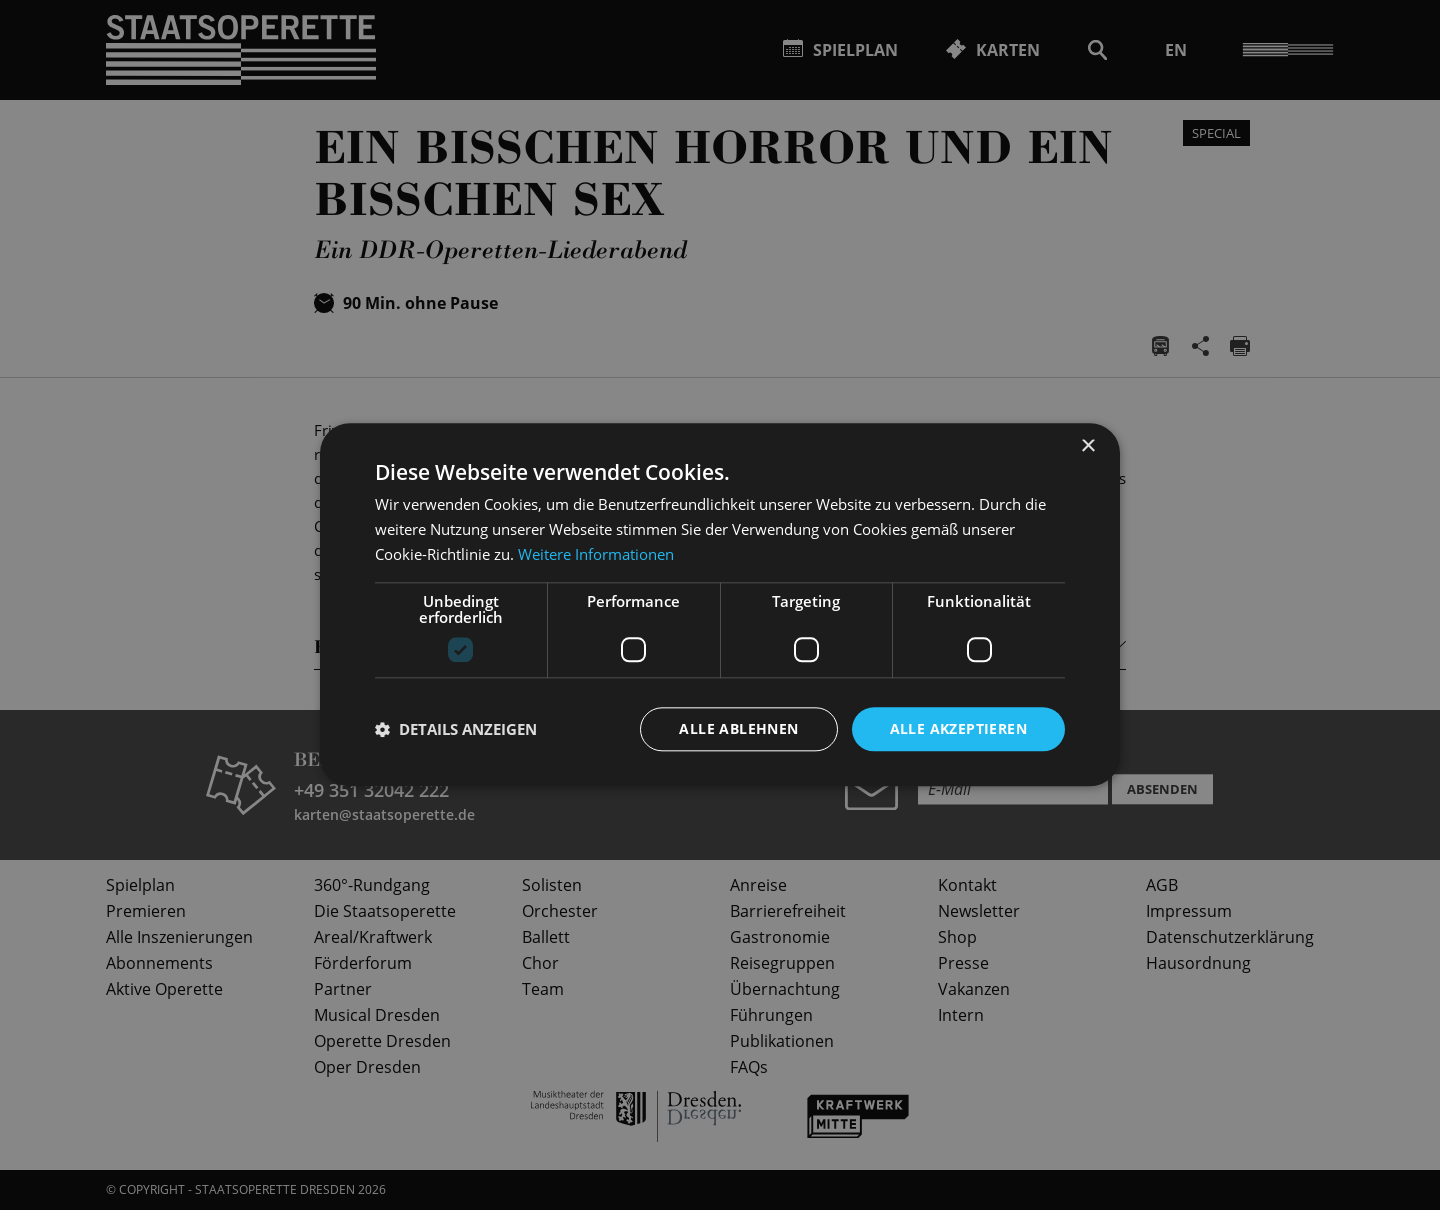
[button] (456, 729)
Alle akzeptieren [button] (958, 728)
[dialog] (720, 605)
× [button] (1087, 446)
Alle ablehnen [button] (738, 728)
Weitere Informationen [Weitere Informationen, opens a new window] (596, 554)
